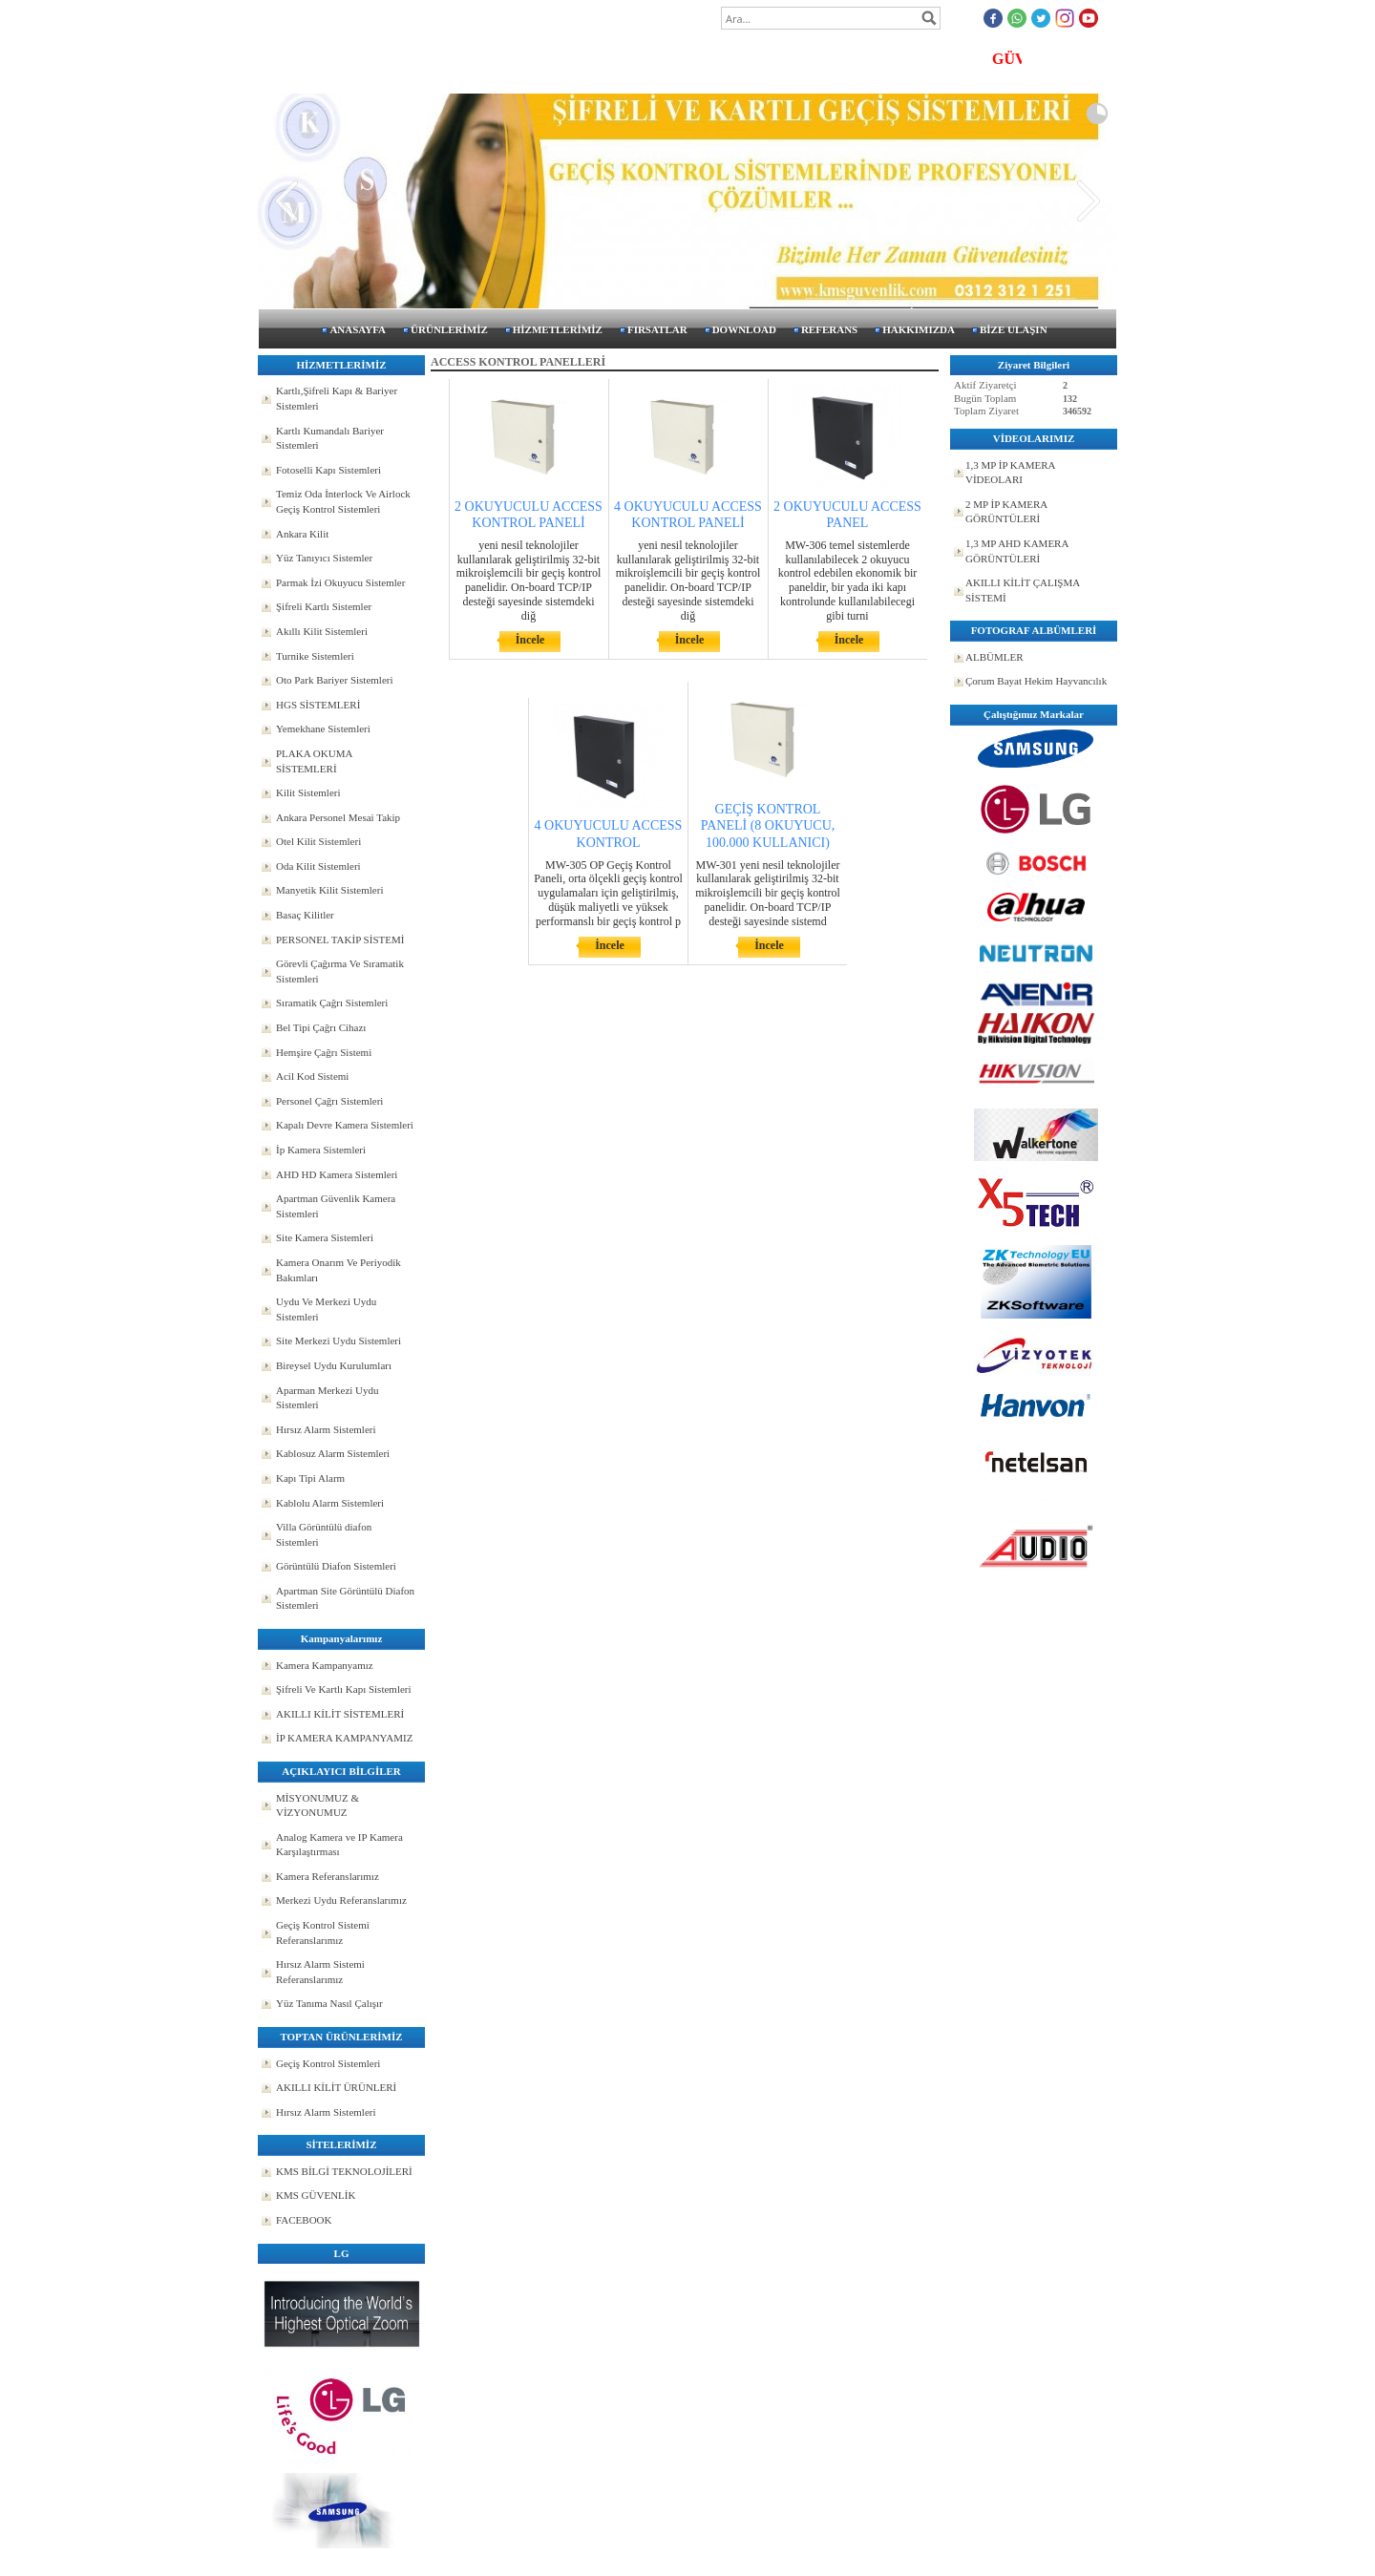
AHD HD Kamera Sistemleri (336, 1174)
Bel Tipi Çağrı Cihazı (321, 1027)
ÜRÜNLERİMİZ (449, 329)
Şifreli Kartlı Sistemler (323, 606)
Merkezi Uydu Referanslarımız (341, 1900)
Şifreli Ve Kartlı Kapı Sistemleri (344, 1689)
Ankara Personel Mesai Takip (338, 817)
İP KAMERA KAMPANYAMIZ (344, 1737)
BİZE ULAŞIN (1013, 329)
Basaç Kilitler (305, 914)
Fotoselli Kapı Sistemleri (328, 469)
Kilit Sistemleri (308, 792)
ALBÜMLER (994, 657)
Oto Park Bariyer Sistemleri (334, 680)
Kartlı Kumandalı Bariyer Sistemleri (330, 438)
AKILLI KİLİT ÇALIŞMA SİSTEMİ (1022, 590)
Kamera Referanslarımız (327, 1876)
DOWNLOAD (744, 329)
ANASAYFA (357, 329)
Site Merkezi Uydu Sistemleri (338, 1340)
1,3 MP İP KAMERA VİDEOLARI (1010, 472)
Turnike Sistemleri (315, 656)
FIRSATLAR (657, 329)
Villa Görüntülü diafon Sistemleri (323, 1534)
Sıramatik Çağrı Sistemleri (332, 1002)
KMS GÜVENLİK (315, 2195)
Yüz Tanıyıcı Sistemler (324, 557)
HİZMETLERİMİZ (558, 329)
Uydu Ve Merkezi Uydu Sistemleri (326, 1309)
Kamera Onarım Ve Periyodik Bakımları (338, 1269)
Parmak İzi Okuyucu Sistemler (340, 582)
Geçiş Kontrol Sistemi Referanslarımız (323, 1932)
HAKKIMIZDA (918, 329)
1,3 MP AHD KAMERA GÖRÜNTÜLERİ (1016, 551)
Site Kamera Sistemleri (324, 1237)
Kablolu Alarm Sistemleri (330, 1503)
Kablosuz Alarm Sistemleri (333, 1453)
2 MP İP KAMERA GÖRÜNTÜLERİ (1006, 511)
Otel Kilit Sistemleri (318, 841)
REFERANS (829, 329)
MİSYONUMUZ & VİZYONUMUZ (317, 1805)
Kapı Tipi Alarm (310, 1478)
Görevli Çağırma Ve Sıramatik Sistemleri (340, 971)
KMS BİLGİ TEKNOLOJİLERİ (344, 2171)
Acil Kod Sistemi (312, 1076)
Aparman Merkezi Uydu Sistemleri (327, 1397)
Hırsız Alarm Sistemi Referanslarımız (320, 1971)
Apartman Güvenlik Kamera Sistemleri (335, 1206)
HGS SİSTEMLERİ (318, 704)
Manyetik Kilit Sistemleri (329, 890)
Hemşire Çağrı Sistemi (323, 1052)
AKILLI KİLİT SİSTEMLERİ (340, 1714)
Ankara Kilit (302, 533)
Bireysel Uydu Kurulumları (333, 1365)
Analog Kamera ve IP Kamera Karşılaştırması (339, 1844)
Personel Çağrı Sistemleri (329, 1101)
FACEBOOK (303, 2220)
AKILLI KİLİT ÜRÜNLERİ (336, 2087)
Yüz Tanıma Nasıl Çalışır (329, 2003)
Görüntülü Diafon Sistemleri (336, 1566)
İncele (530, 639)
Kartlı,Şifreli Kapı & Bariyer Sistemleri (336, 398)
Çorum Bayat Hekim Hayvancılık (1036, 680)
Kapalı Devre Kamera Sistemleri (344, 1124)
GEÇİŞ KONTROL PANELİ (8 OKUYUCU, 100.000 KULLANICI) (768, 825)
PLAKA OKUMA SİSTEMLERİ (314, 761)
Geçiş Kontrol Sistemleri (328, 2063)
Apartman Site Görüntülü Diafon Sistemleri (345, 1598)
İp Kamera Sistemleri (321, 1149)
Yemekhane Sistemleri (323, 728)
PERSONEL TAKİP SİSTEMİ (340, 939)
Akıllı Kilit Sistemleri (322, 631)
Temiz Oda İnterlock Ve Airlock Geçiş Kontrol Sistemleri (343, 501)
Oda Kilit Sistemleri (318, 866)
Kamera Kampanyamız (324, 1665)
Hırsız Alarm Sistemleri (325, 1429)
